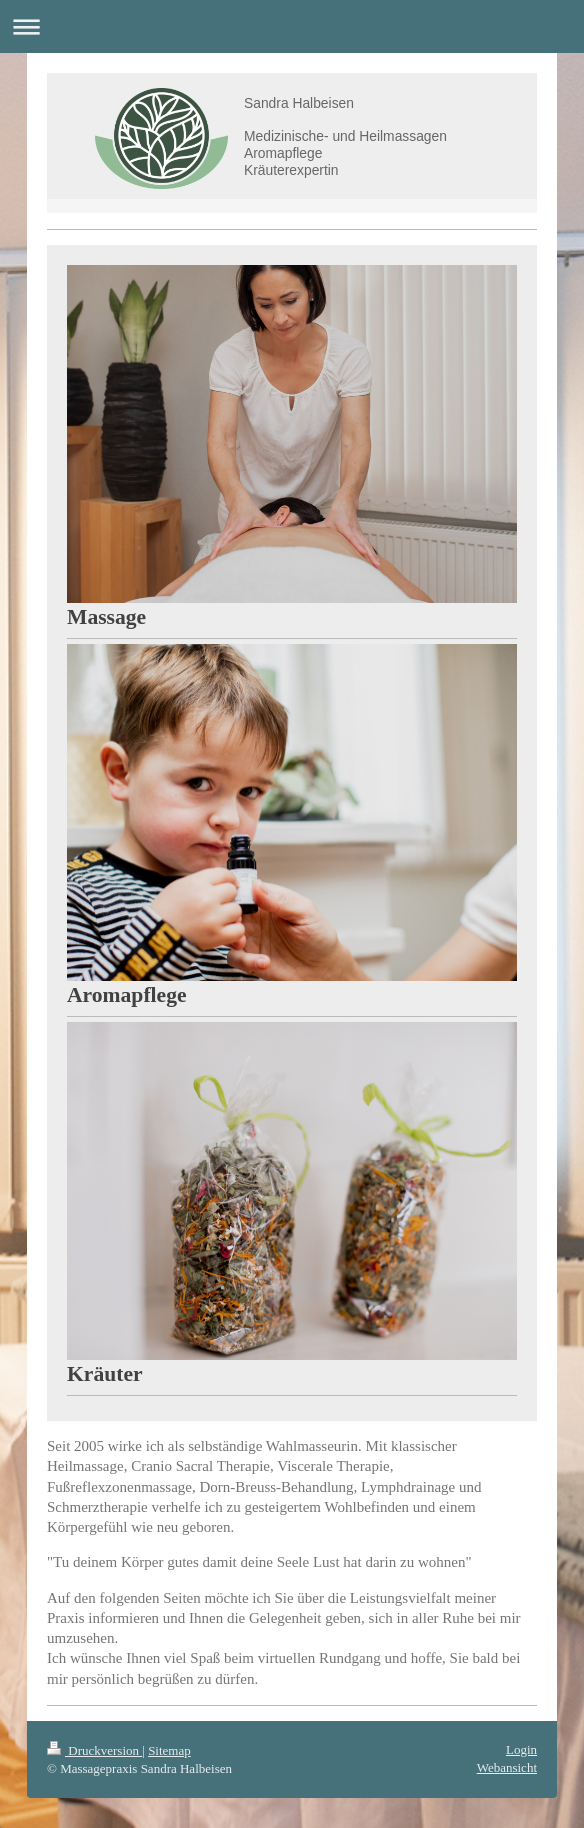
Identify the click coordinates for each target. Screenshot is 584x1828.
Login (521, 1749)
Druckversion (94, 1750)
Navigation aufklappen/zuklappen (292, 26)
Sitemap (169, 1750)
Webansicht (507, 1767)
